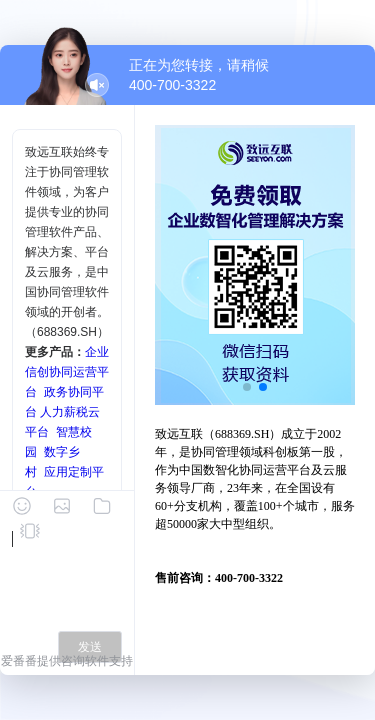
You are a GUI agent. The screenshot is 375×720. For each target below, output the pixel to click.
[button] (247, 387)
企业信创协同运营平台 (67, 372)
